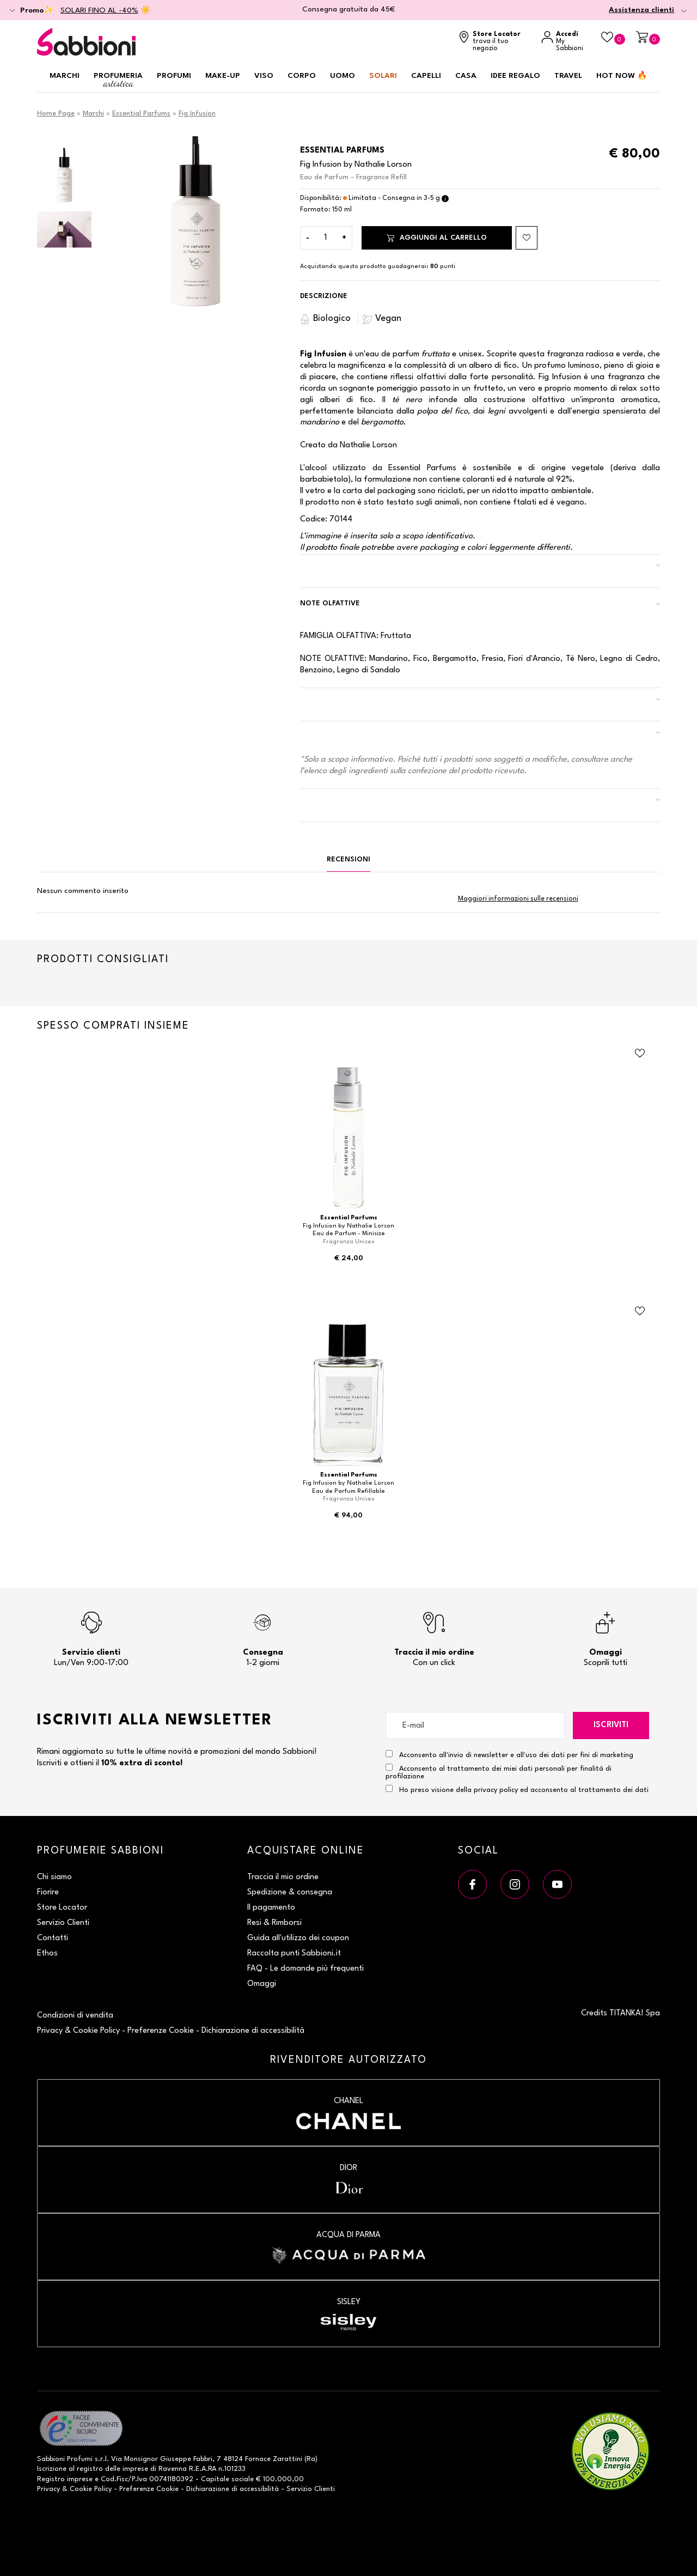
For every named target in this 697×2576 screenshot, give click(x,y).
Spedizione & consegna (289, 1892)
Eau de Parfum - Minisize (349, 1234)
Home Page (56, 113)
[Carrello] (648, 38)
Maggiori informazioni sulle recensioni (518, 899)
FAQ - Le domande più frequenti (305, 1969)
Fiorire (48, 1892)
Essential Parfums (141, 113)
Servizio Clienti (63, 1923)
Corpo (302, 76)
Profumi (174, 76)
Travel (568, 76)
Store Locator (62, 1908)
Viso (263, 76)
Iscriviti (611, 1725)
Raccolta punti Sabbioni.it (294, 1953)
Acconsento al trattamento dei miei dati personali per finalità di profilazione (499, 1772)
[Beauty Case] (613, 38)
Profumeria (118, 80)
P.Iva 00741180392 (162, 2479)
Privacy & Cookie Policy (78, 2031)
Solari (383, 76)
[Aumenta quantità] (344, 238)
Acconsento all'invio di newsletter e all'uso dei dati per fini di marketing (509, 1754)
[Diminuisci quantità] (307, 238)
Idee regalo (515, 76)
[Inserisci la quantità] (325, 237)
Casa (465, 76)
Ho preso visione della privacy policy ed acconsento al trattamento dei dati (524, 1790)
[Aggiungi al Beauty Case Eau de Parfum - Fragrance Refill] (526, 238)
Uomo (342, 76)
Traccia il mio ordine (283, 1877)
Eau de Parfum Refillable (348, 1491)
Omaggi (261, 1984)
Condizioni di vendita (75, 2016)
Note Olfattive (330, 603)
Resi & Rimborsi (274, 1923)
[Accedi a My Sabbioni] (565, 41)
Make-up (222, 76)
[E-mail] (475, 1725)
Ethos (47, 1953)
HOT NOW (621, 76)
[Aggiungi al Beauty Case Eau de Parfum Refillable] (640, 1311)
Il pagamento (271, 1908)
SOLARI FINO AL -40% (99, 10)
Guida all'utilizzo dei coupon (298, 1938)
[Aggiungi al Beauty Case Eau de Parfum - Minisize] (640, 1054)
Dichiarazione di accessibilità (252, 2031)
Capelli (426, 76)
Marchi (65, 76)
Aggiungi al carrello (437, 238)
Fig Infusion (197, 113)
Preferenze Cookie (160, 2031)
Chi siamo (54, 1877)
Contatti (52, 1938)
